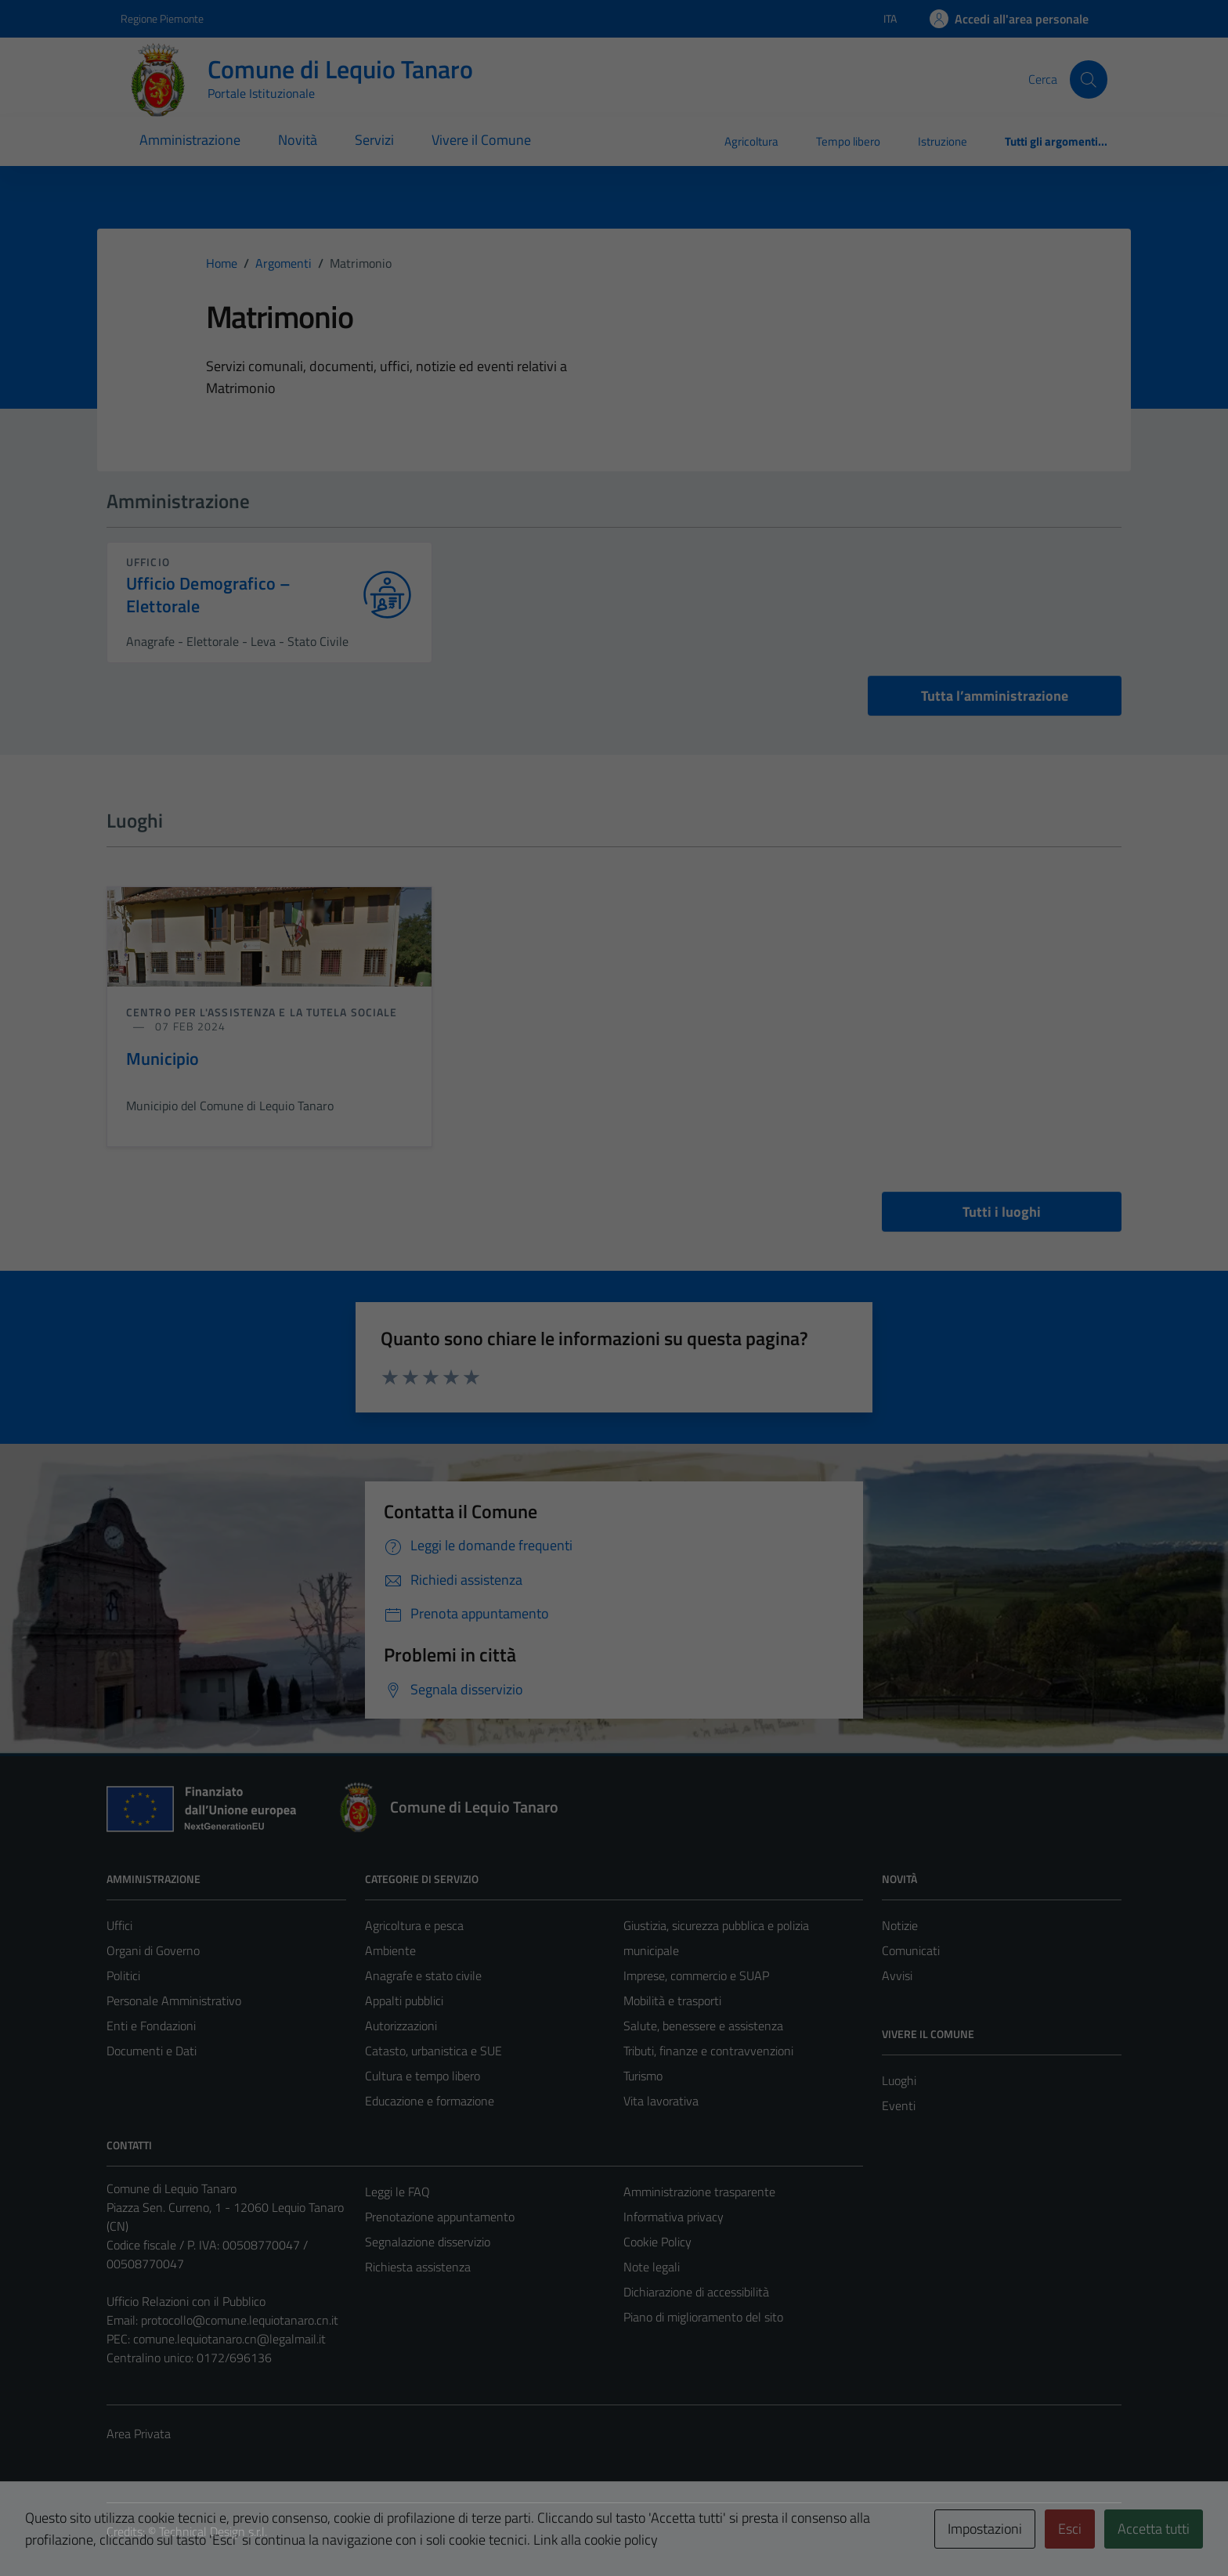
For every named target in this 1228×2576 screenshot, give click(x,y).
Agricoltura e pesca (414, 1925)
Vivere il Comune (481, 139)
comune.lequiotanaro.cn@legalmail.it (229, 2338)
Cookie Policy (657, 2241)
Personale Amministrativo (174, 2000)
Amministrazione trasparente (699, 2191)
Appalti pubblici (404, 2000)
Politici (123, 1975)
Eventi (899, 2105)
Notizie (900, 1925)
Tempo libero (848, 141)
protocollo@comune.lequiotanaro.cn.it (239, 2320)
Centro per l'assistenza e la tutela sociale (261, 1012)
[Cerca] (1088, 79)
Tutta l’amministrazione (994, 695)
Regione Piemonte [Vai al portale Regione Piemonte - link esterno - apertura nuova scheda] (162, 18)
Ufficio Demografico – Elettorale (208, 595)
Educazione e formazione (429, 2100)
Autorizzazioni (401, 2025)
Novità (297, 139)
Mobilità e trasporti (672, 2000)
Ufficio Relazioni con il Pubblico (186, 2301)
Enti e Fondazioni (151, 2025)
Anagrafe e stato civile (423, 1975)
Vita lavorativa (661, 2100)
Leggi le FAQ (397, 2191)
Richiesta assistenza (418, 2266)
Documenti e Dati (152, 2050)
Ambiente (390, 1950)
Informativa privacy (673, 2216)
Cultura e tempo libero (422, 2075)
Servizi (374, 139)
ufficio (148, 562)
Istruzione (942, 141)
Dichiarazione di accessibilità (696, 2291)
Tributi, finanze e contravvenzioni (708, 2050)
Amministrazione (189, 139)
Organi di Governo (153, 1950)
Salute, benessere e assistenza (703, 2025)
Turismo (643, 2075)
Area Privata (139, 2433)
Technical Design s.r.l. (213, 2531)
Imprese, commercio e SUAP (696, 1975)
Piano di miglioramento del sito (703, 2316)
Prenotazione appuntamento (440, 2216)
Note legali (651, 2266)
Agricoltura (751, 141)
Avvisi (897, 1975)
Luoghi (899, 2080)
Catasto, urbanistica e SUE (433, 2050)
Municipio (162, 1058)
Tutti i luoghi (1002, 1211)
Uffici (119, 1925)
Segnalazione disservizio (427, 2241)
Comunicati (911, 1950)
